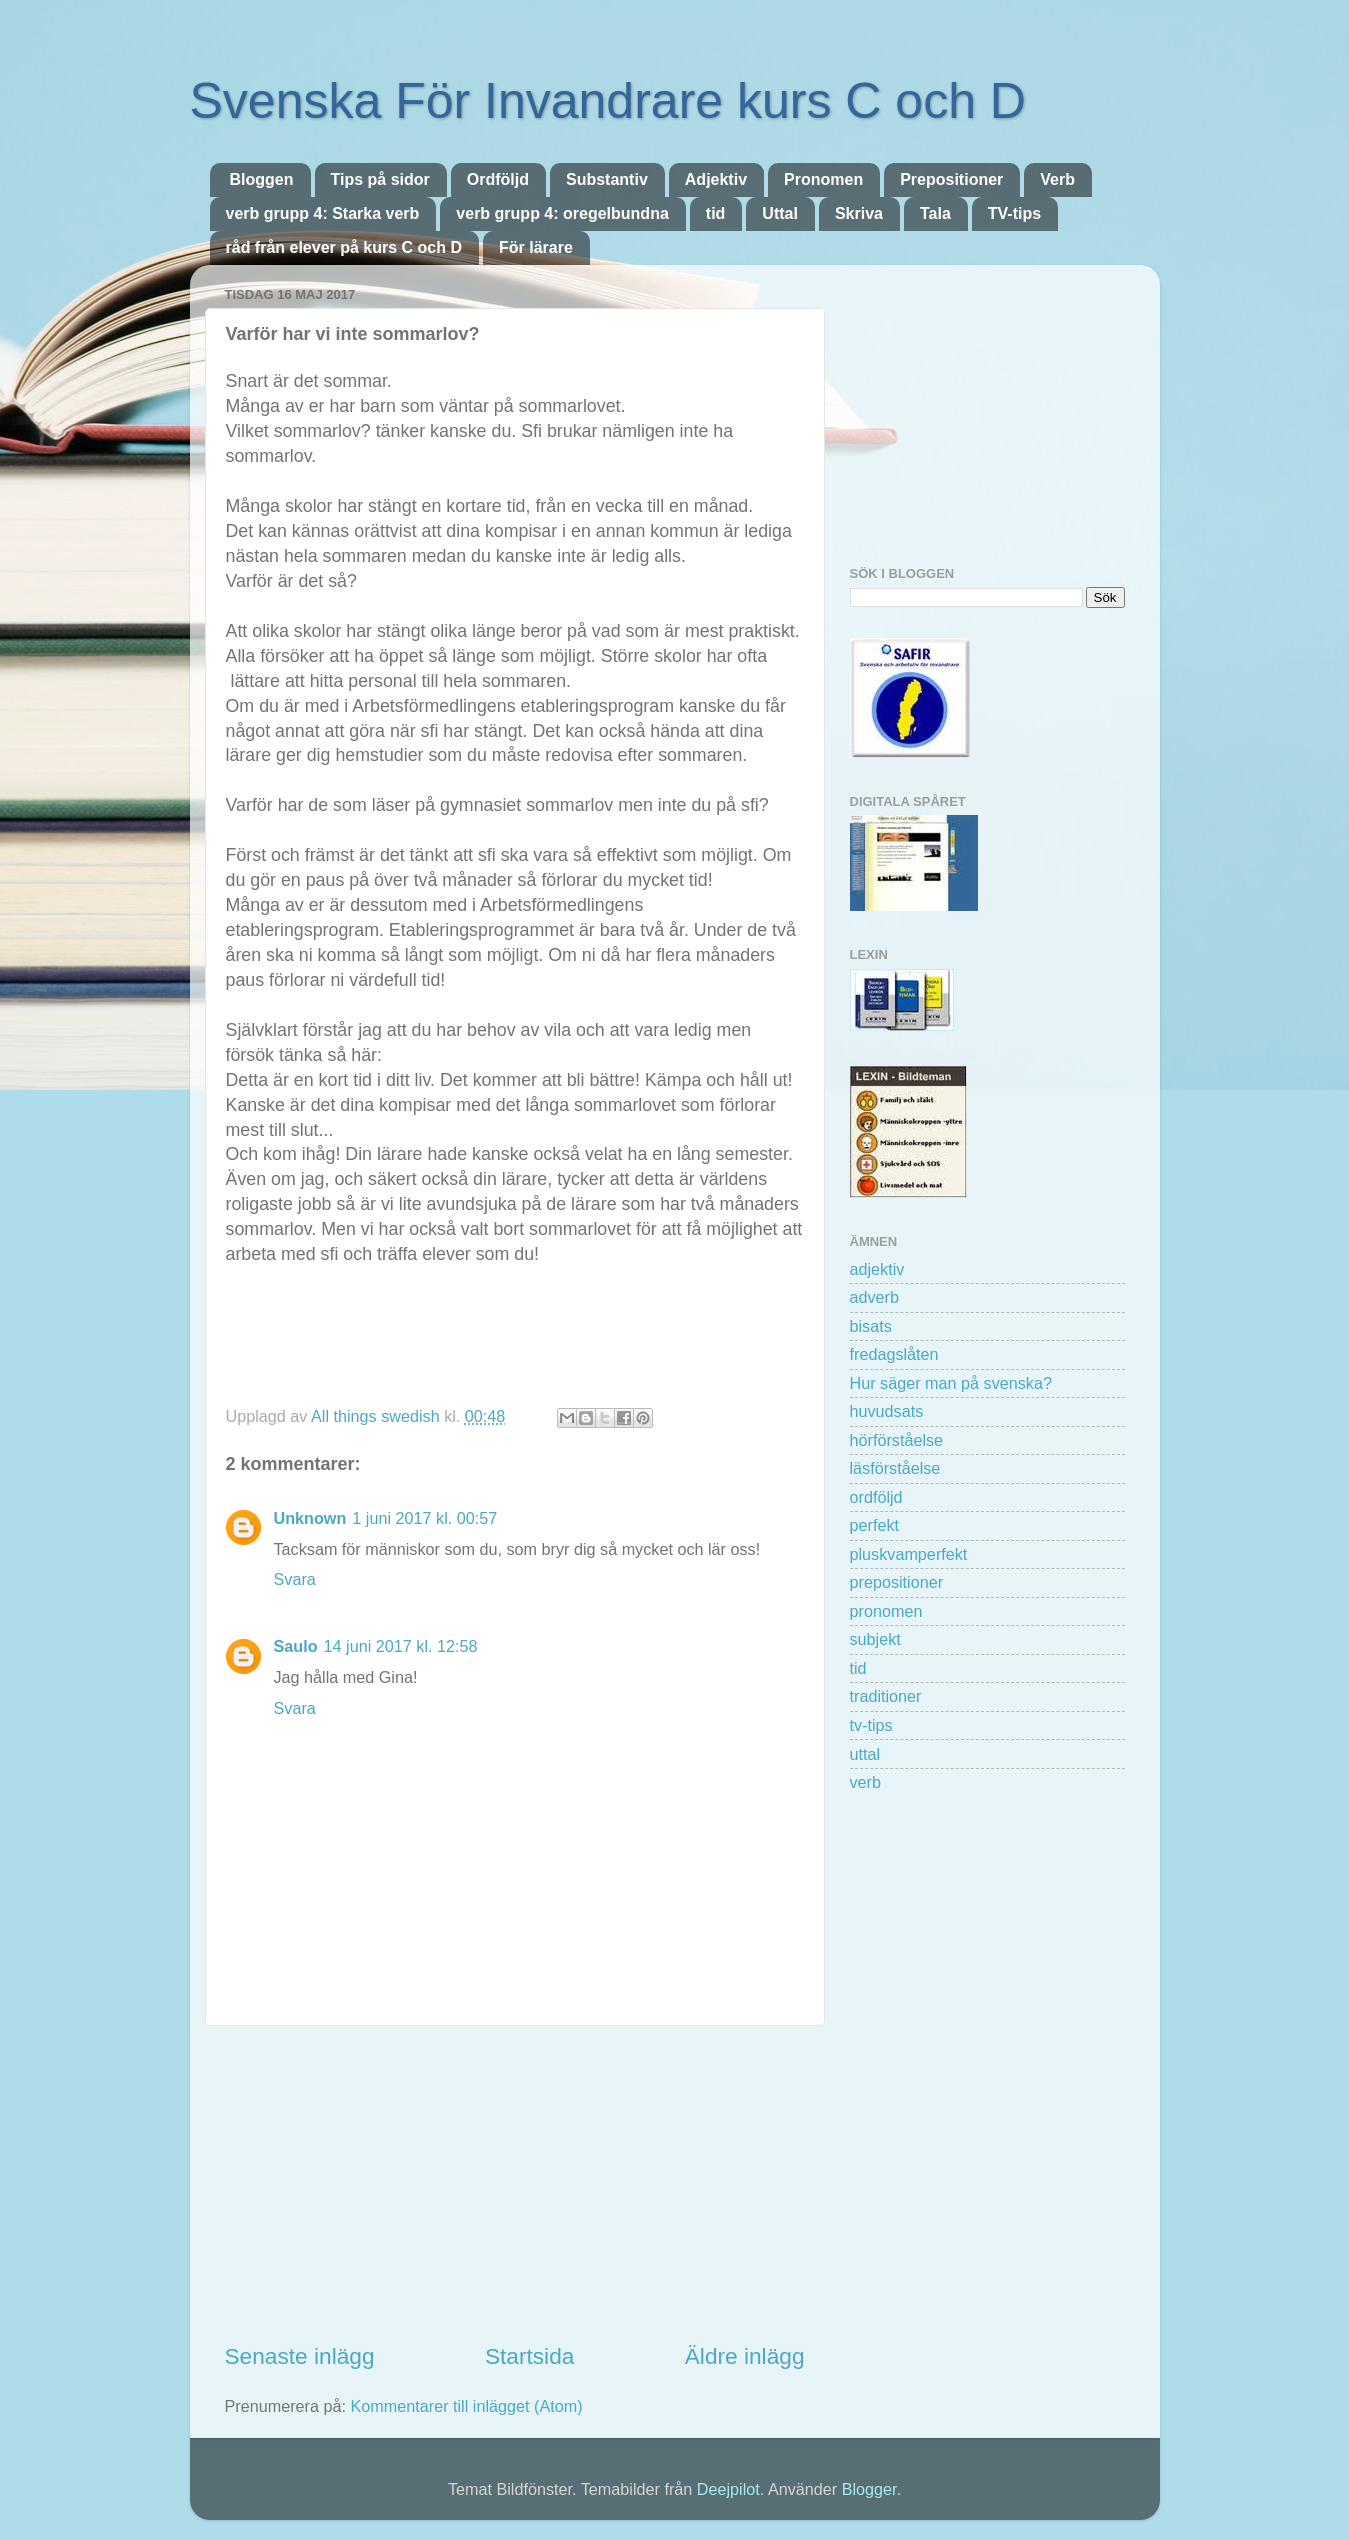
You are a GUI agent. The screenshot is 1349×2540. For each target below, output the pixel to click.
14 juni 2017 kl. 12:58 (401, 1646)
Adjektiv (716, 179)
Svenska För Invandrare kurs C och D (608, 101)
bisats (871, 1326)
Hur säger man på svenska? (951, 1383)
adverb (875, 1297)
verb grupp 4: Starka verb (323, 213)
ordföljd (876, 1497)
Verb (1057, 179)
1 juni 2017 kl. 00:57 (424, 1518)
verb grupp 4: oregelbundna (562, 213)
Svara (295, 1579)
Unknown (310, 1518)
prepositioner (897, 1582)
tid (716, 213)
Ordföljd (498, 179)
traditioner (886, 1696)
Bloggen (262, 179)
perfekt (875, 1525)
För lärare (536, 247)
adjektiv (877, 1269)
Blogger (869, 2489)
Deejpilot (728, 2489)
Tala (935, 213)
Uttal (780, 213)
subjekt (875, 1639)
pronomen (886, 1611)
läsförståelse (895, 1468)
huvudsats (887, 1411)
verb (866, 1782)
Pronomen (823, 179)
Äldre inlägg (745, 2356)
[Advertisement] (515, 2183)
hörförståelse (897, 1440)
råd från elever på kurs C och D (344, 247)
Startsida (529, 2356)
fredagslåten (894, 1354)
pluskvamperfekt (909, 1554)
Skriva (859, 213)
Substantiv (607, 179)
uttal (865, 1754)
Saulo (296, 1646)
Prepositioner (951, 179)
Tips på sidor (380, 179)
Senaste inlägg (300, 2356)
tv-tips (871, 1725)
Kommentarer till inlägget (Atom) (466, 2406)
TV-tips (1014, 213)
